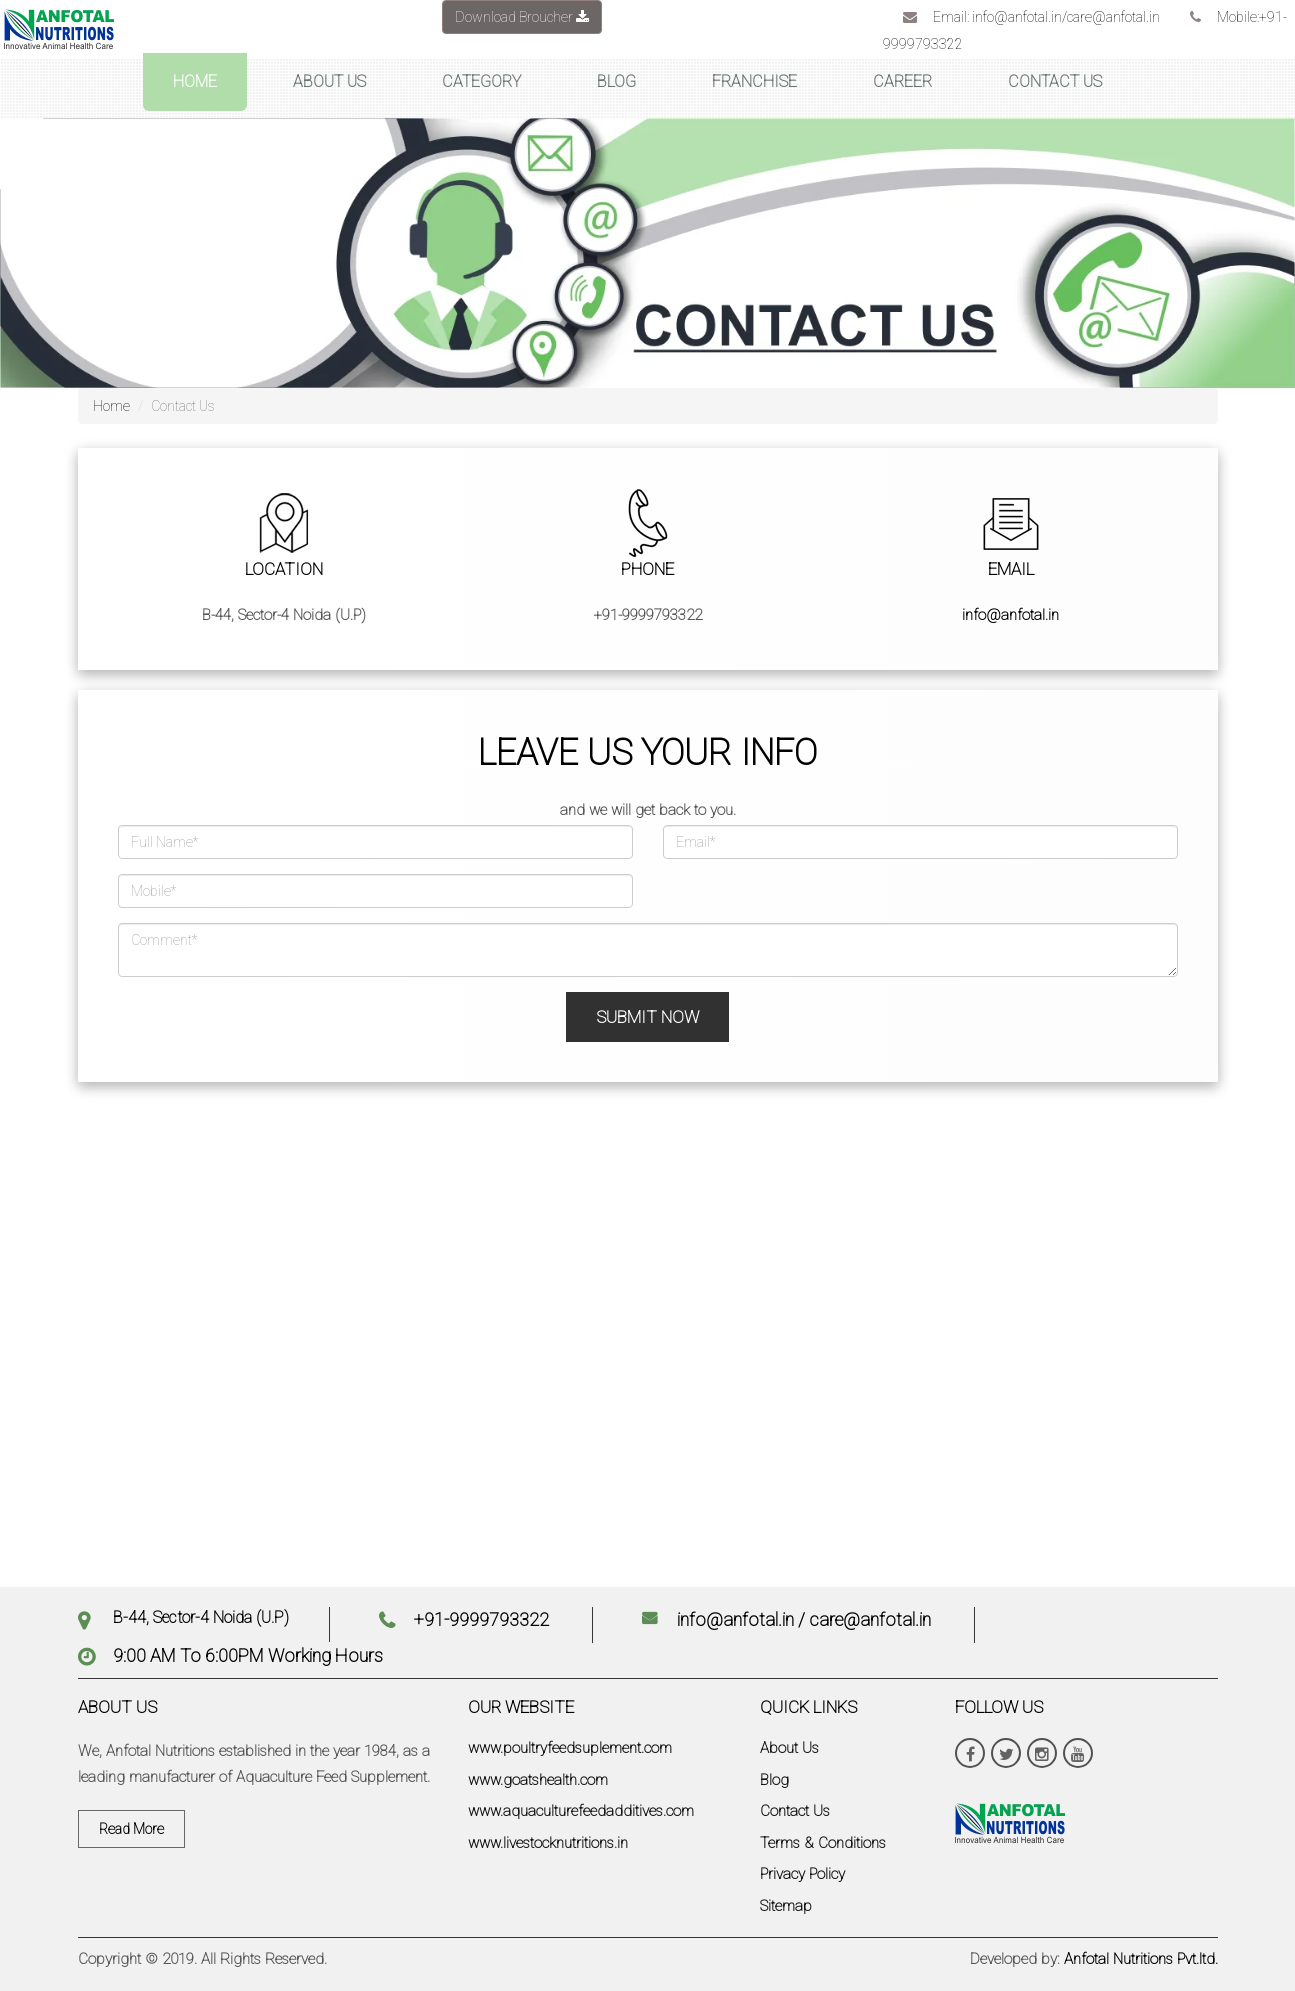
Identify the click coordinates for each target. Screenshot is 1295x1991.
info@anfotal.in (1010, 615)
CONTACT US (1055, 81)
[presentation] (255, 1031)
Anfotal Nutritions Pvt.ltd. (1141, 1959)
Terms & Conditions (823, 1843)
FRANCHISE (754, 81)
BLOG (616, 81)
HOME (195, 81)
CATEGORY (481, 81)
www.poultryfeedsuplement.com (570, 1748)
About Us (789, 1748)
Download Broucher (522, 17)
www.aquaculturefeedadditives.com (581, 1811)
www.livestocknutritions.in (548, 1843)
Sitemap (786, 1906)
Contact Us (795, 1811)
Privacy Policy (802, 1874)
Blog (774, 1780)
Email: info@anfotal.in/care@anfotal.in (1046, 17)
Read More (131, 1829)
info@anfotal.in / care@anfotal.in (804, 1619)
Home (111, 406)
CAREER (902, 81)
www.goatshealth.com (538, 1780)
